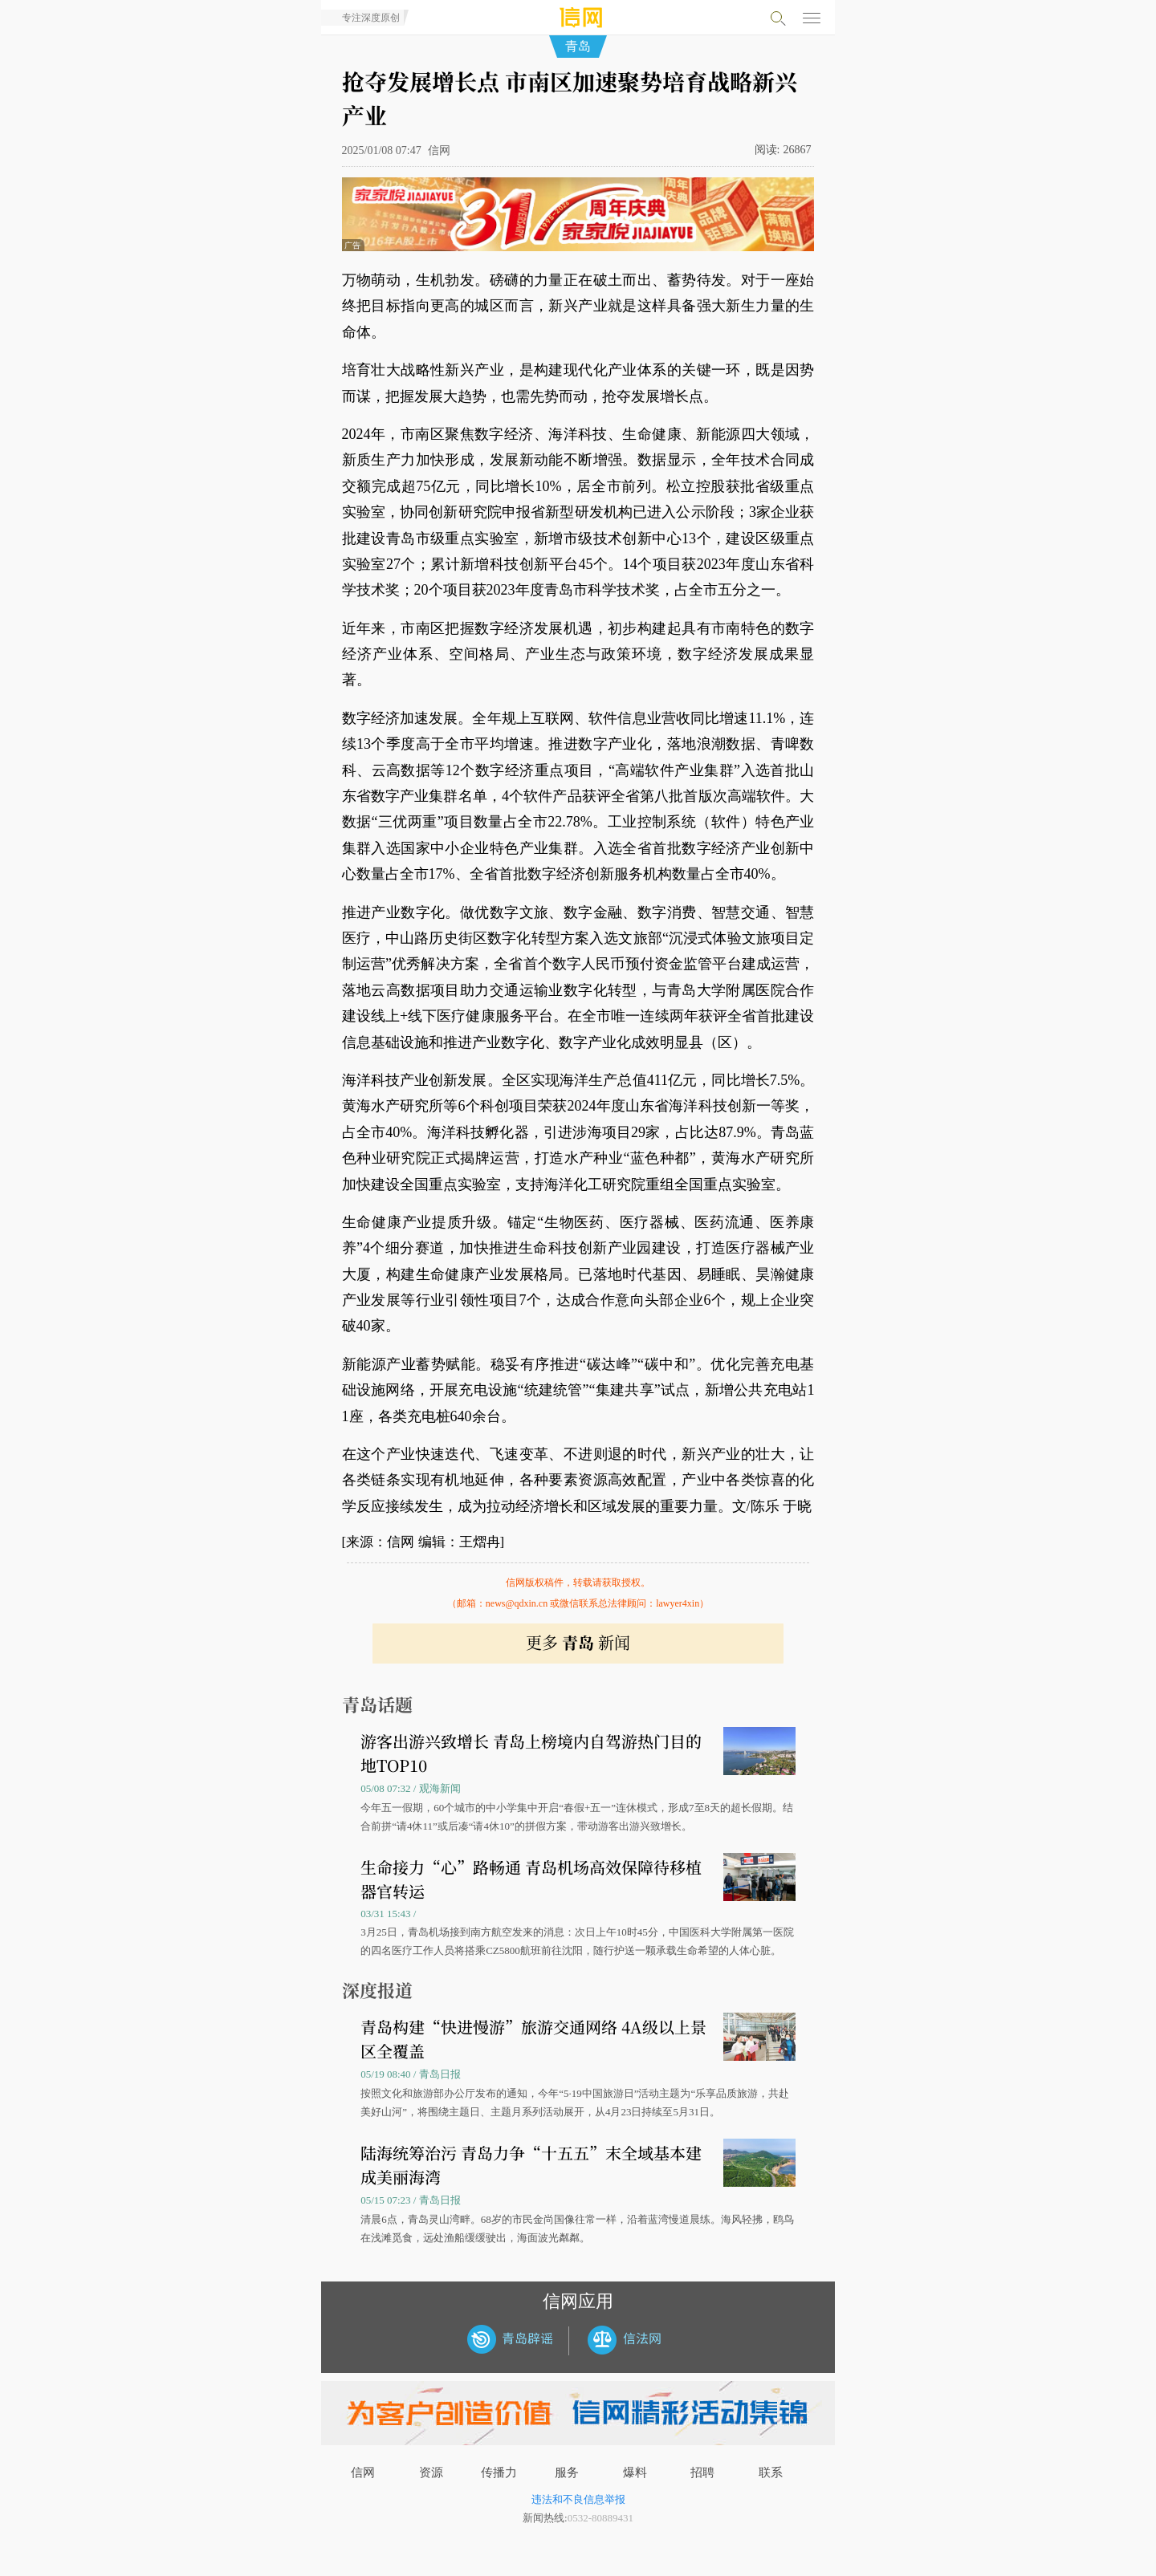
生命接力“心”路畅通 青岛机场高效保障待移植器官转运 (531, 1879)
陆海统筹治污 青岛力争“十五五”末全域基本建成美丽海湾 (531, 2164)
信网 (363, 2472)
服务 (567, 2472)
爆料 (635, 2472)
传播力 (499, 2472)
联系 (771, 2472)
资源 (431, 2472)
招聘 (702, 2472)
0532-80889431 (600, 2518)
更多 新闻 (578, 1642)
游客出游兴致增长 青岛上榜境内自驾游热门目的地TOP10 (531, 1753)
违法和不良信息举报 (578, 2499)
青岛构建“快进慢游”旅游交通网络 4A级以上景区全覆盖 (533, 2038)
